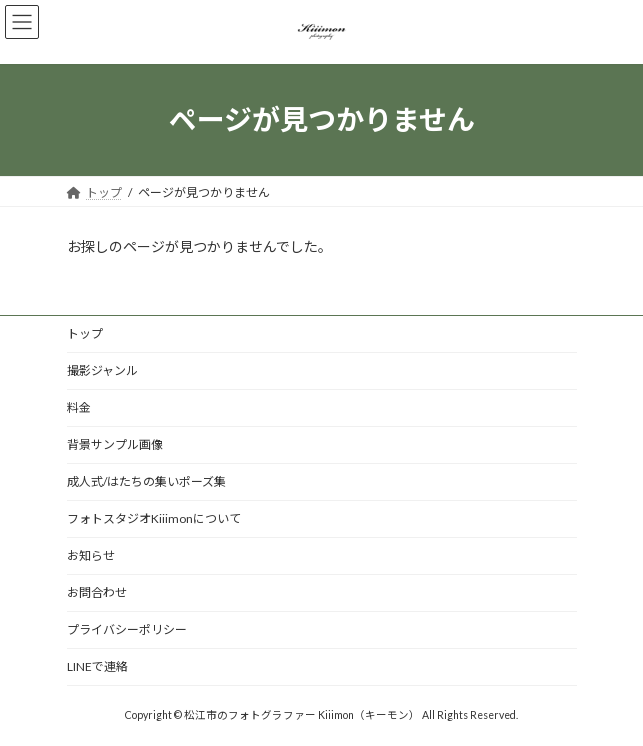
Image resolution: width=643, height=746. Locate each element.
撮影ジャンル (102, 370)
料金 (79, 407)
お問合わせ (97, 592)
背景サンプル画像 (115, 444)
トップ (85, 333)
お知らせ (91, 555)
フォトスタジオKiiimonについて (154, 518)
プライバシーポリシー (127, 629)
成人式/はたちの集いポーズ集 (146, 481)
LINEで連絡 (97, 666)
